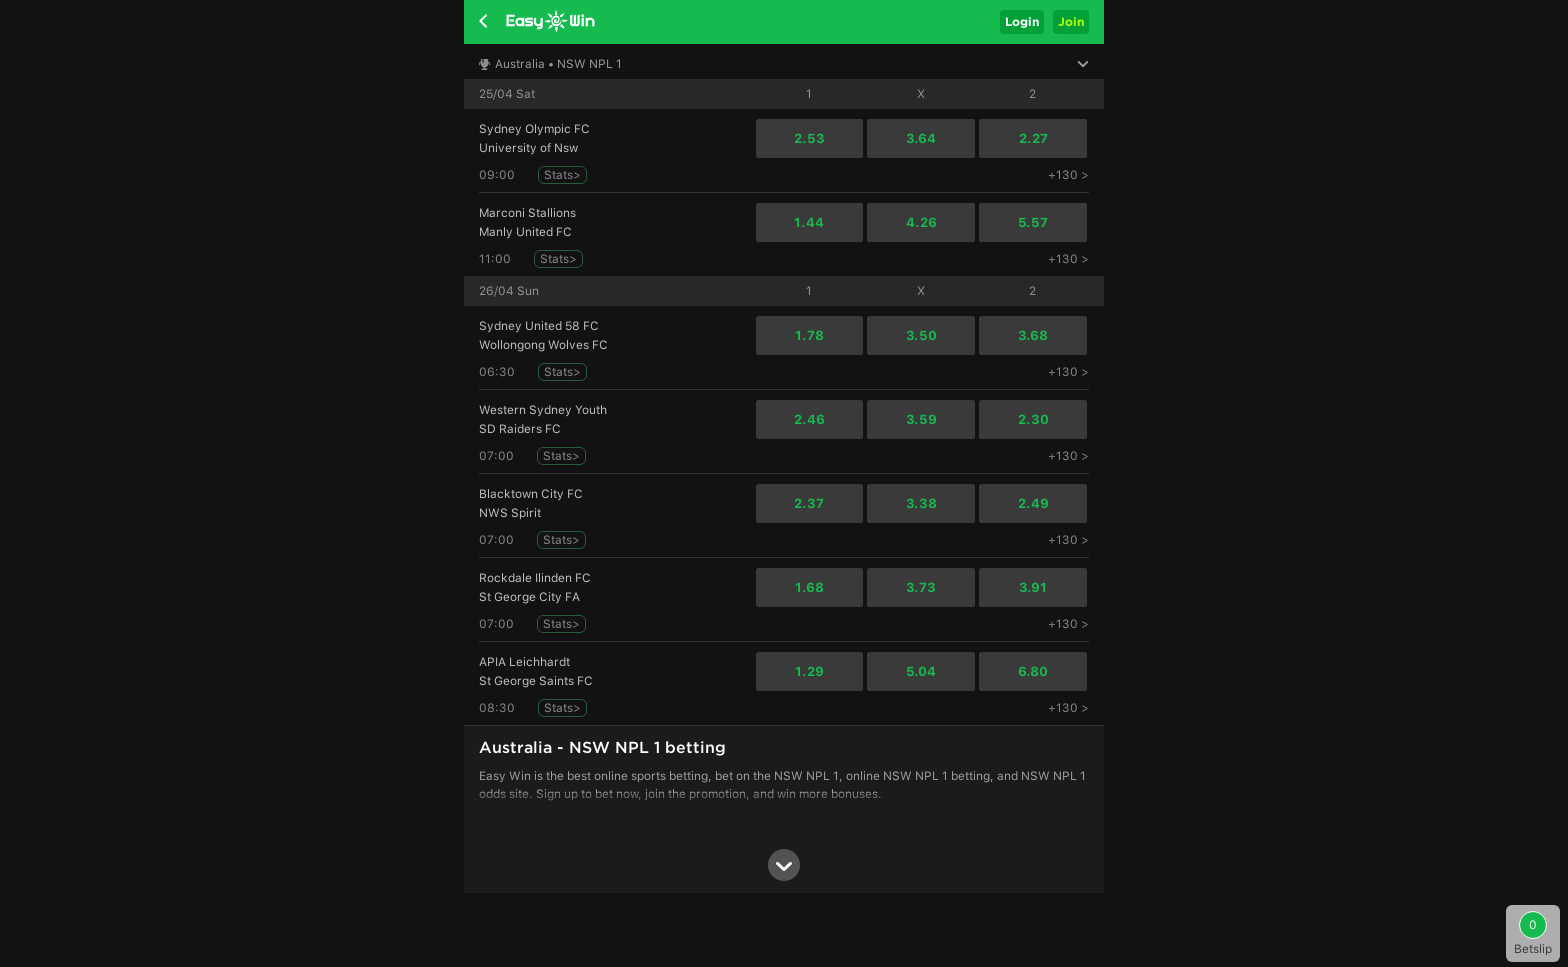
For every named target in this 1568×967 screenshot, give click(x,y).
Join (1071, 21)
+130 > (1068, 175)
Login (1022, 21)
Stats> (562, 175)
